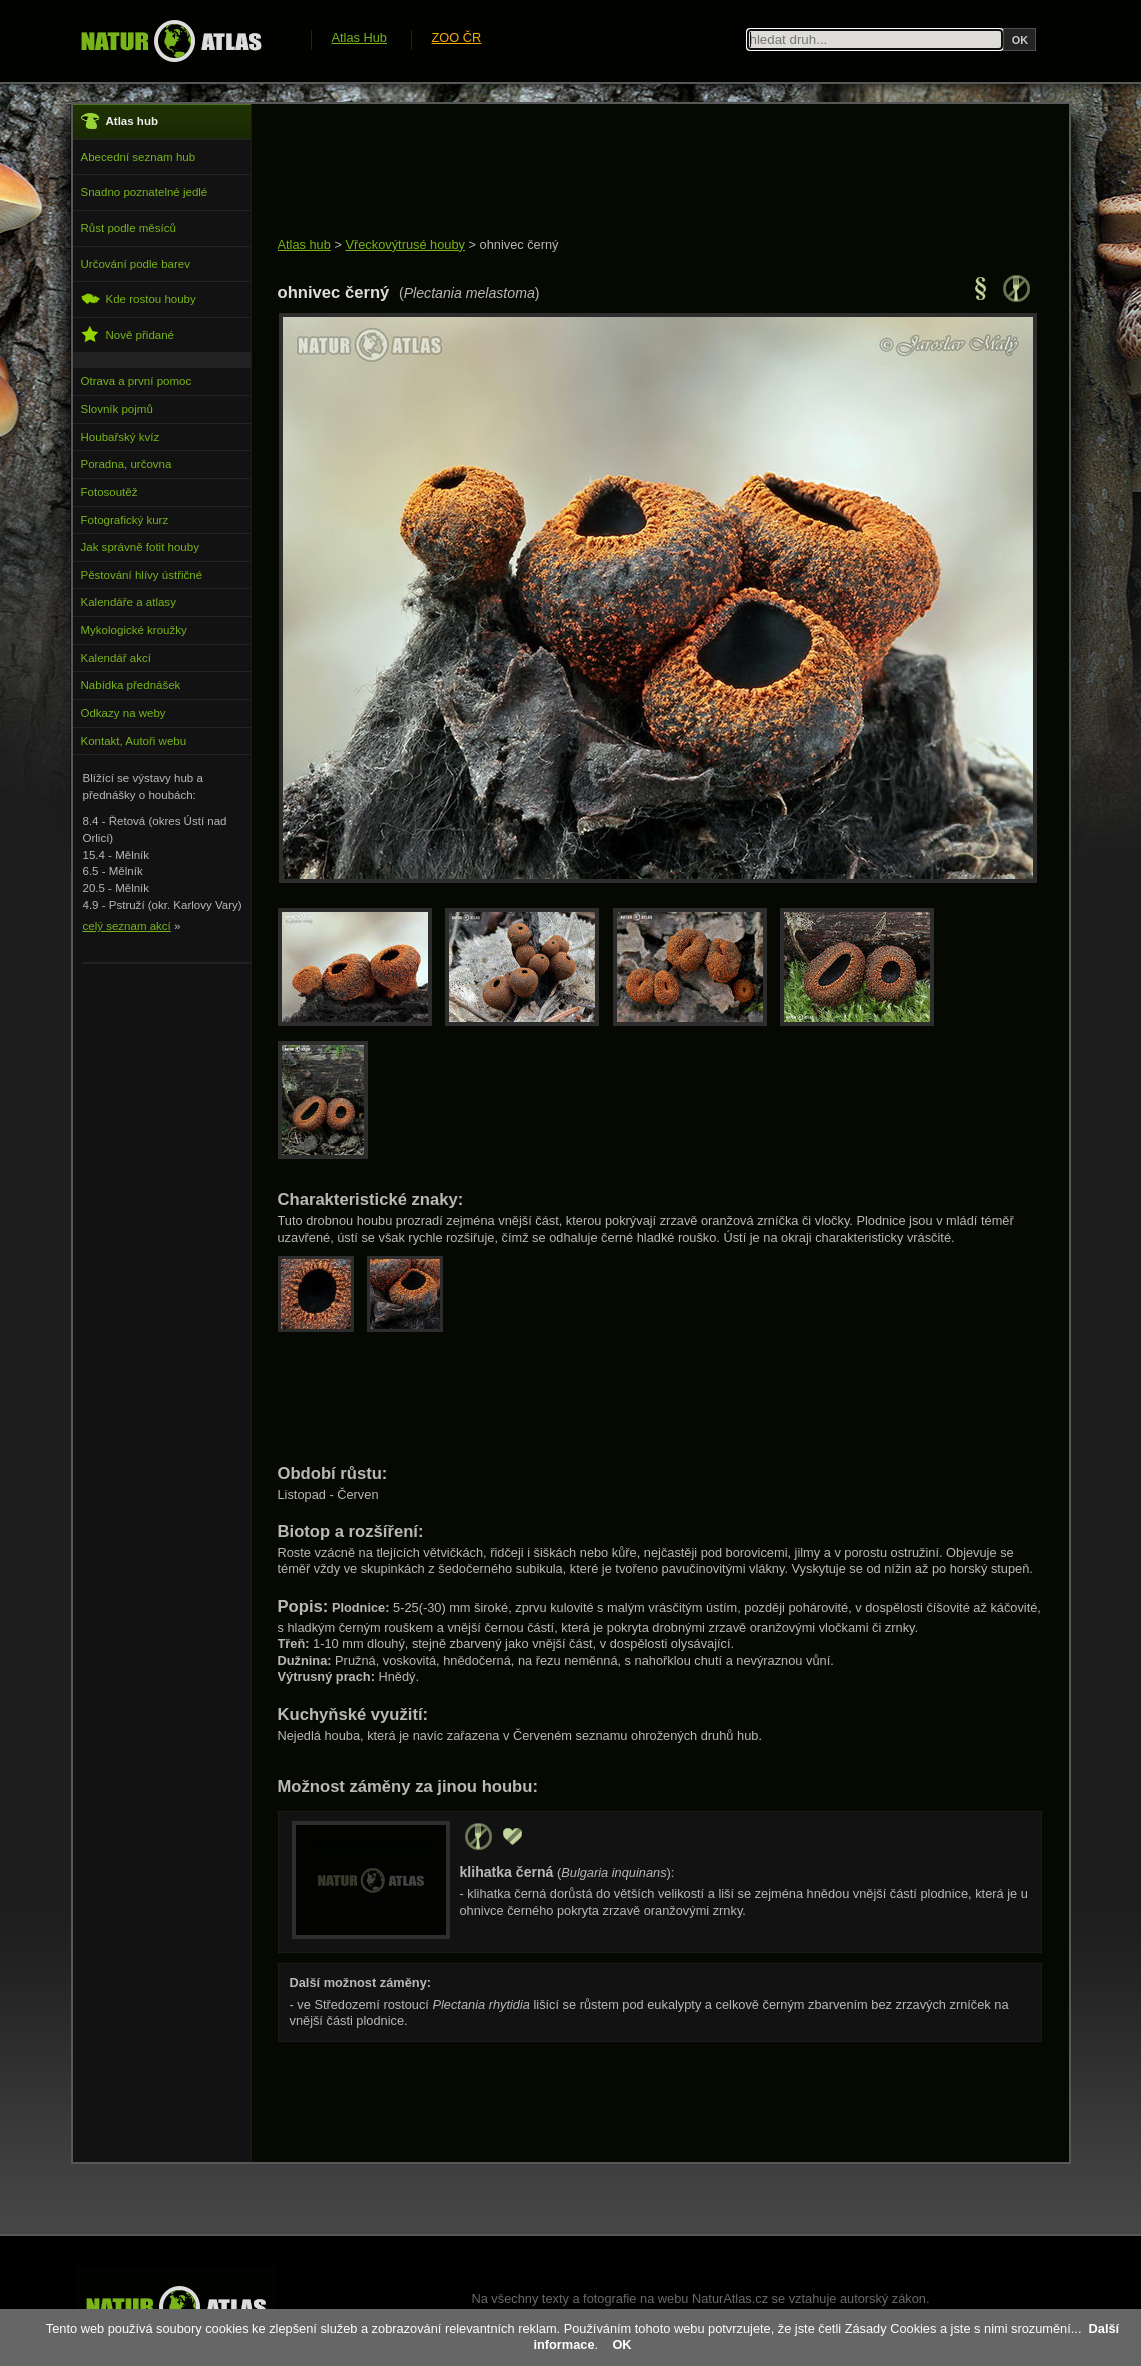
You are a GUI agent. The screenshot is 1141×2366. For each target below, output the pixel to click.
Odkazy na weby (123, 713)
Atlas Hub (359, 37)
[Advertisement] (642, 172)
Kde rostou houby (138, 298)
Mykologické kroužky (134, 630)
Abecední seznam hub (138, 157)
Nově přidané (128, 334)
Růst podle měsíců (128, 228)
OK (621, 2344)
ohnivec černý (519, 244)
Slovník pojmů (117, 409)
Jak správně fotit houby (140, 547)
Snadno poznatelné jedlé (144, 192)
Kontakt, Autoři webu (134, 741)
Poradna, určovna (126, 464)
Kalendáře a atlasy (128, 602)
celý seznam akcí (127, 926)
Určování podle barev (135, 264)
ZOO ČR (457, 37)
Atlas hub (304, 244)
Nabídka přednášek (131, 685)
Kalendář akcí (116, 658)
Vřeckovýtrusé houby (405, 244)
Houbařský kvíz (120, 437)
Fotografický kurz (125, 520)
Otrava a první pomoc (136, 381)
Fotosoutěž (109, 492)
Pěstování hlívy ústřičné (142, 575)
